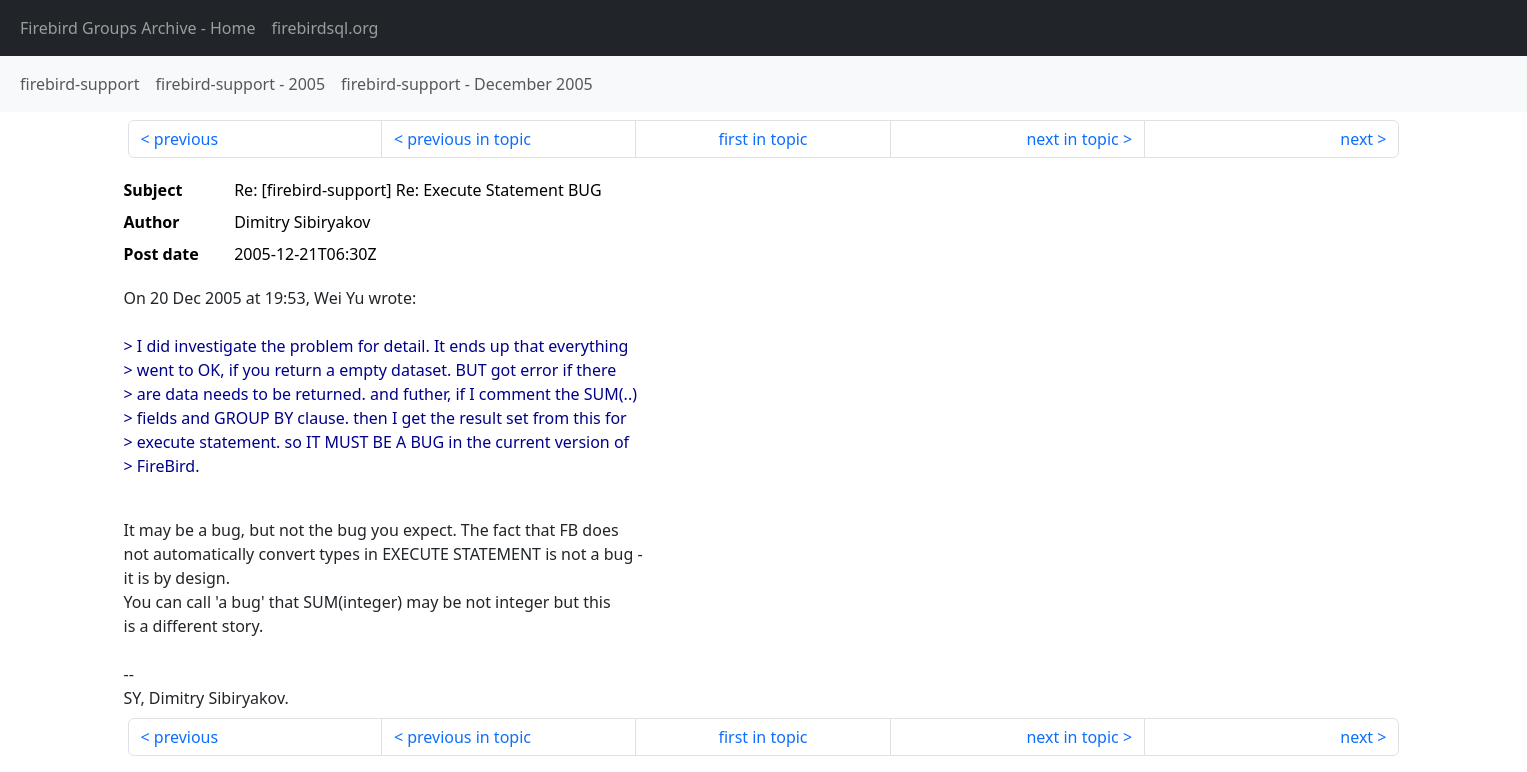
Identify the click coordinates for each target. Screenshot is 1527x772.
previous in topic (469, 139)
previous (186, 139)
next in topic (1072, 139)
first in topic (762, 139)
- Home (138, 28)
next (1356, 139)
